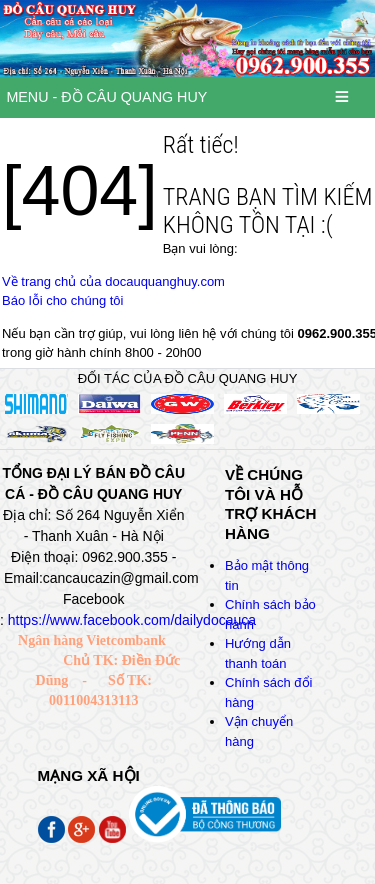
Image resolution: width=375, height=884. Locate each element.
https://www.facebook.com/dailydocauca (132, 620)
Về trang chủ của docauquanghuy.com (113, 281)
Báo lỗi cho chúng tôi (62, 300)
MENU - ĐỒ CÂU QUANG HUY (106, 97)
